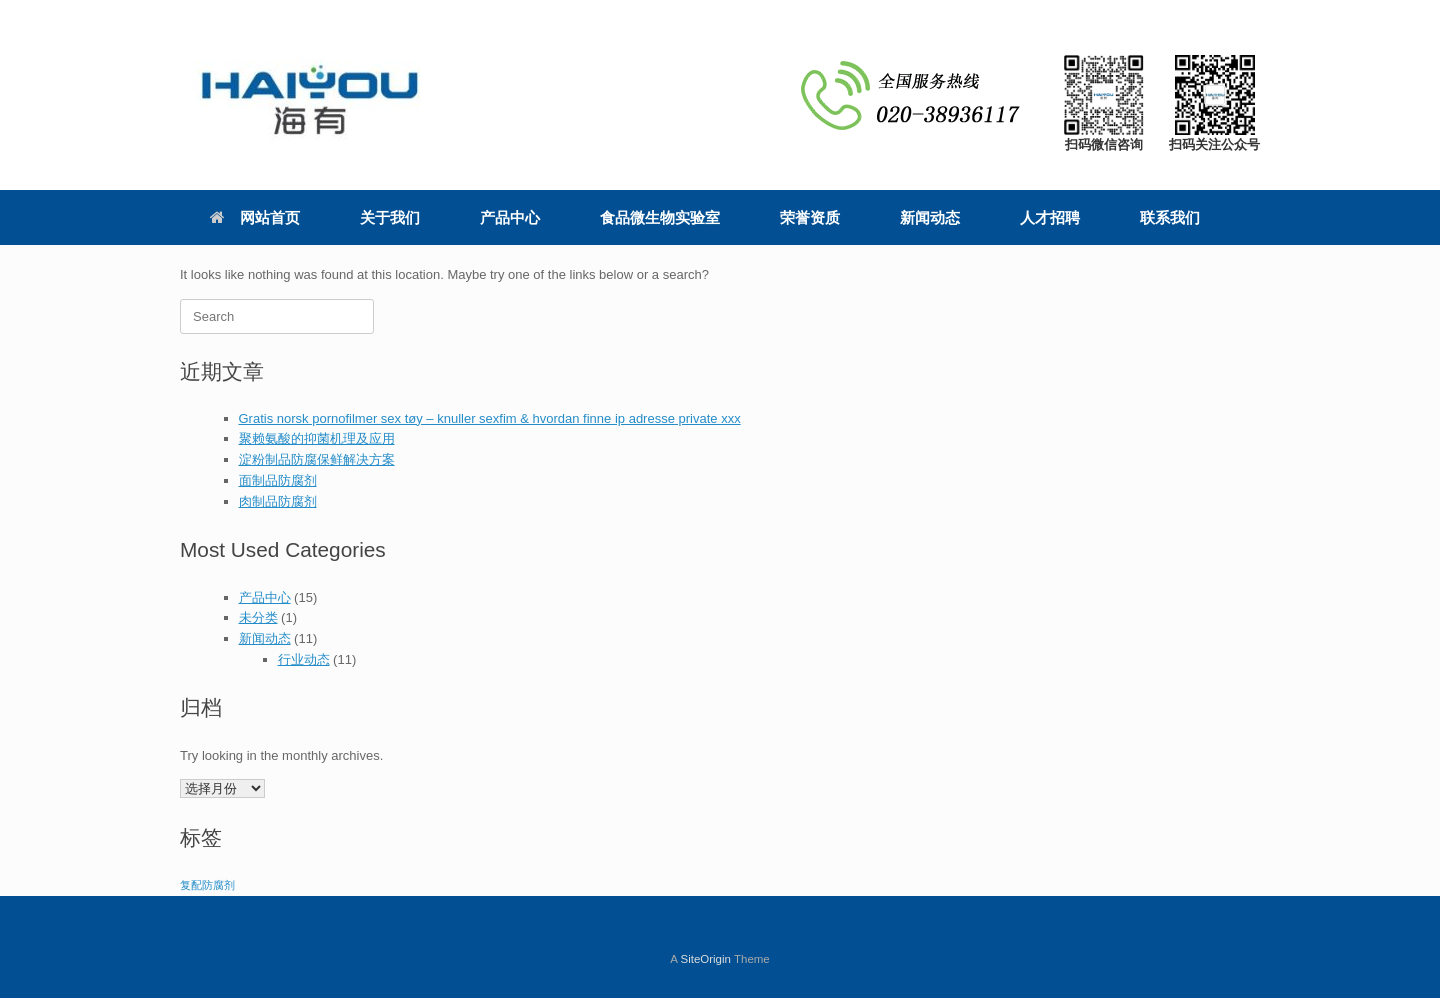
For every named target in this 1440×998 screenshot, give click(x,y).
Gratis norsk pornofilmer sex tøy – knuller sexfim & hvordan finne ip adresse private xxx (490, 418)
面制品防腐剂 (278, 480)
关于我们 (390, 217)
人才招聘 (1050, 217)
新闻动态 (930, 217)
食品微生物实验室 (660, 217)
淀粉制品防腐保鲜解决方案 (317, 459)
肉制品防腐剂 (278, 501)
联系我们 (1170, 217)
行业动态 (304, 659)
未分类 (258, 617)
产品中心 (510, 217)
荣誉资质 (810, 217)
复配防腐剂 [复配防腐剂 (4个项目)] (207, 885)
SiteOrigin (705, 959)
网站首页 (255, 217)
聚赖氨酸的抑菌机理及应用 (317, 438)
